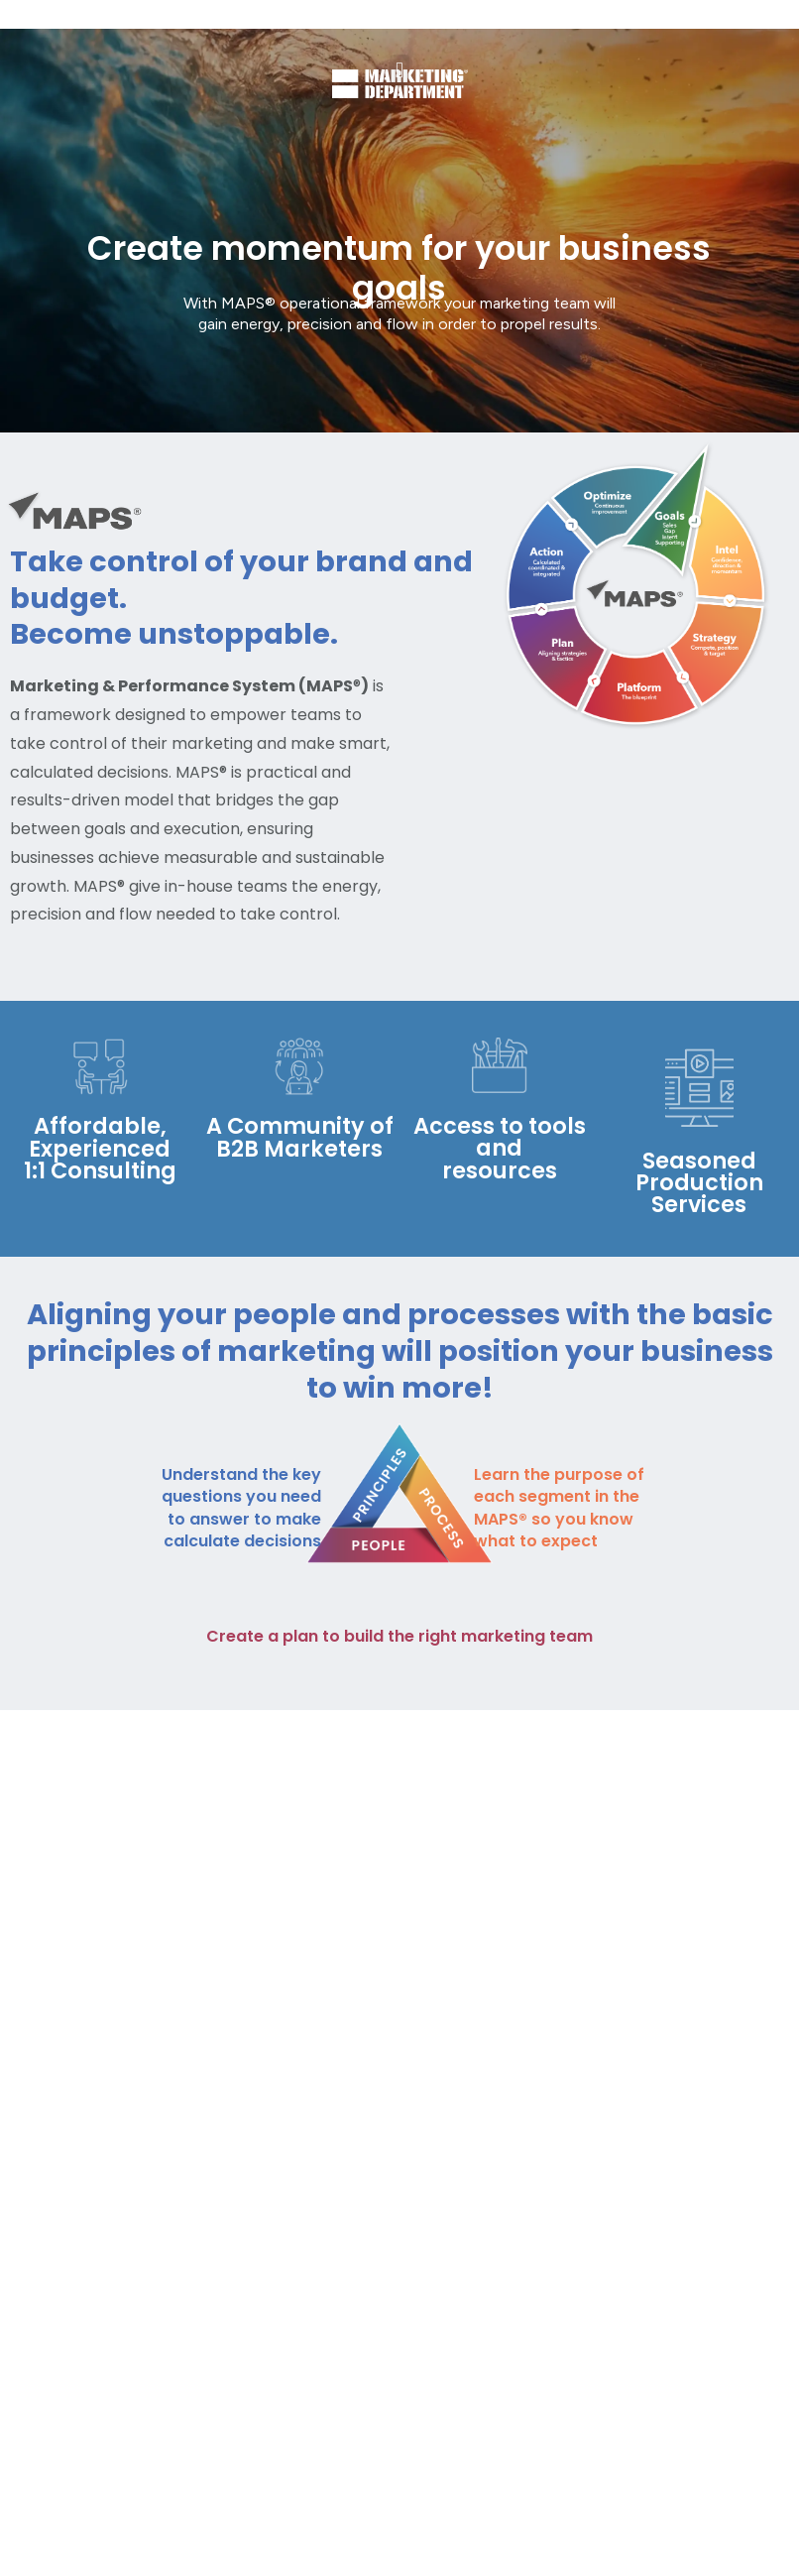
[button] (399, 71)
